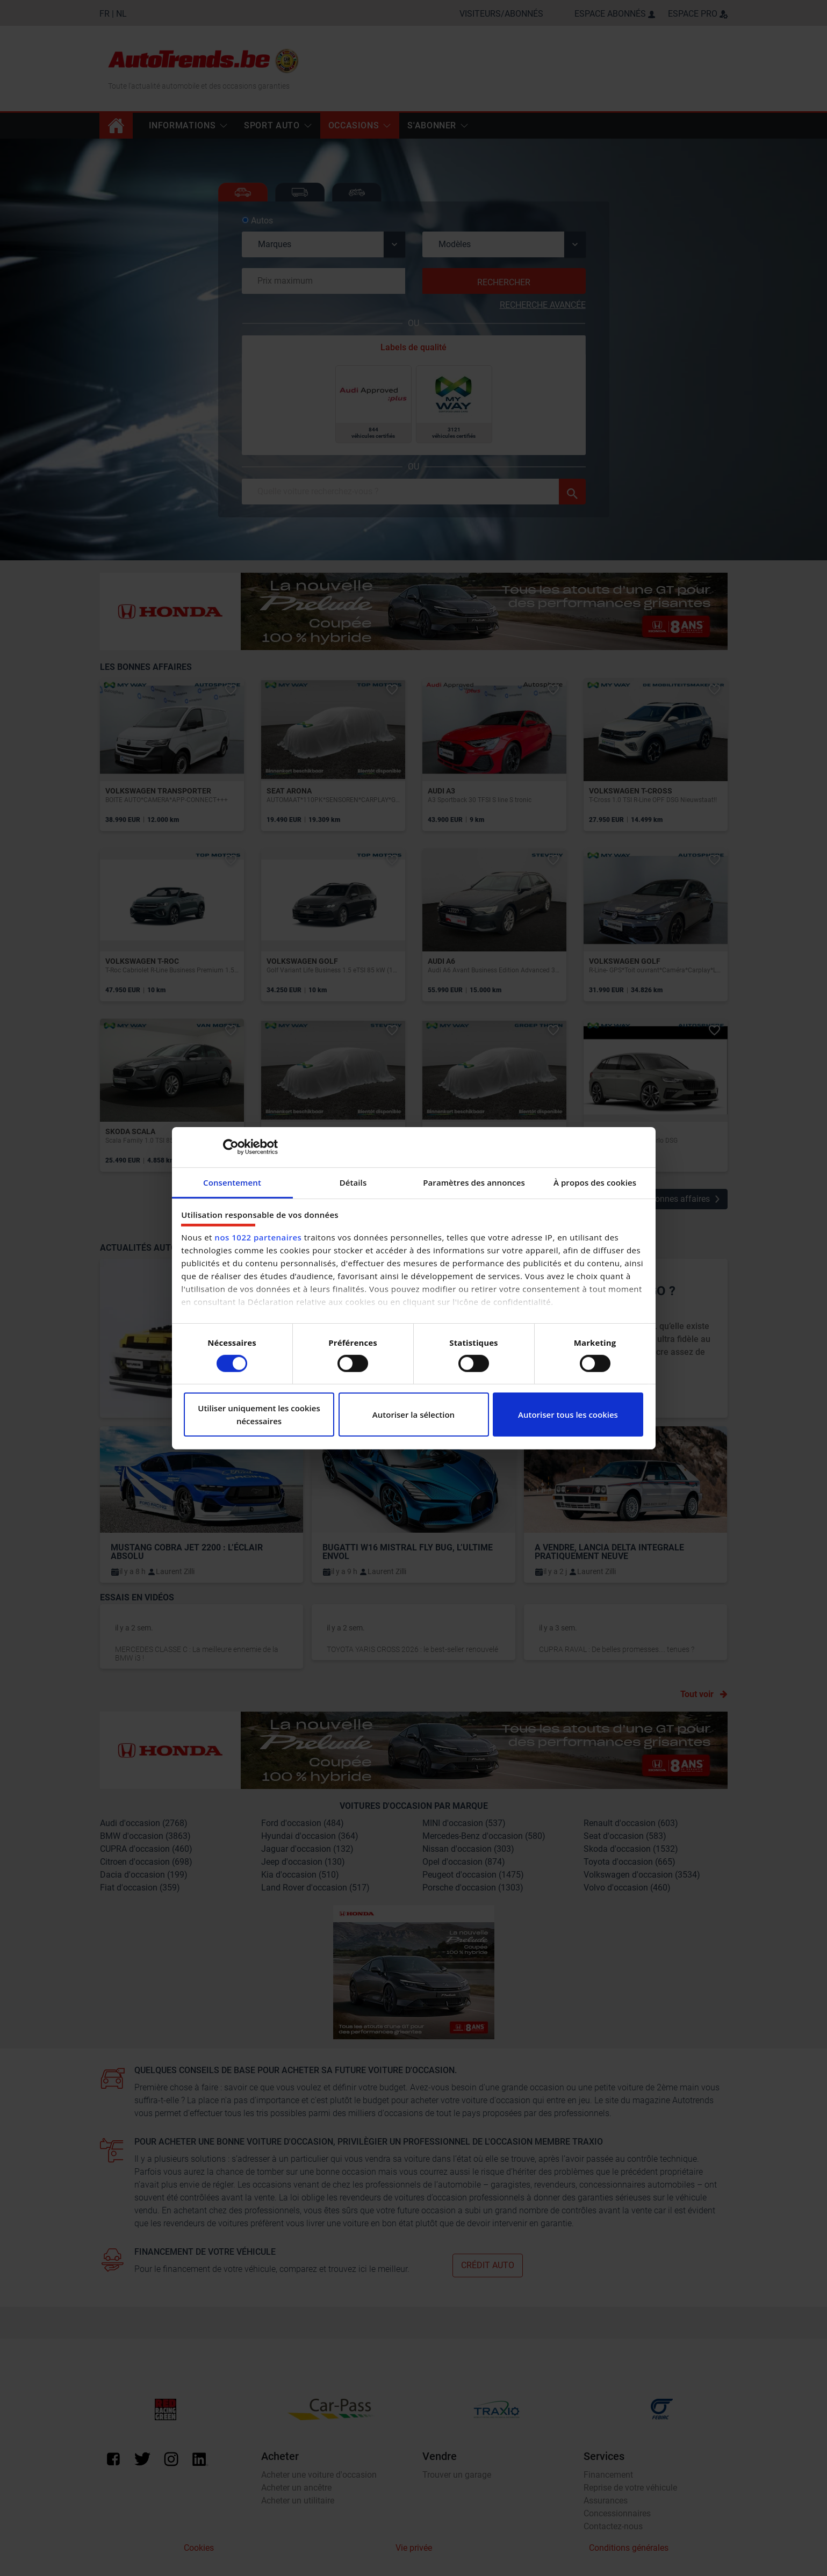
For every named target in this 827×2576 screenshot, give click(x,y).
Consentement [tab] (232, 1182)
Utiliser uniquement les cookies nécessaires (259, 1414)
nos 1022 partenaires (257, 1237)
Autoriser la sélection (413, 1414)
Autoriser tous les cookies (568, 1414)
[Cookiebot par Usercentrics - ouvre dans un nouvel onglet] (231, 1147)
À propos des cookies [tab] (594, 1182)
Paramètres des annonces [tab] (474, 1182)
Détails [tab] (353, 1182)
